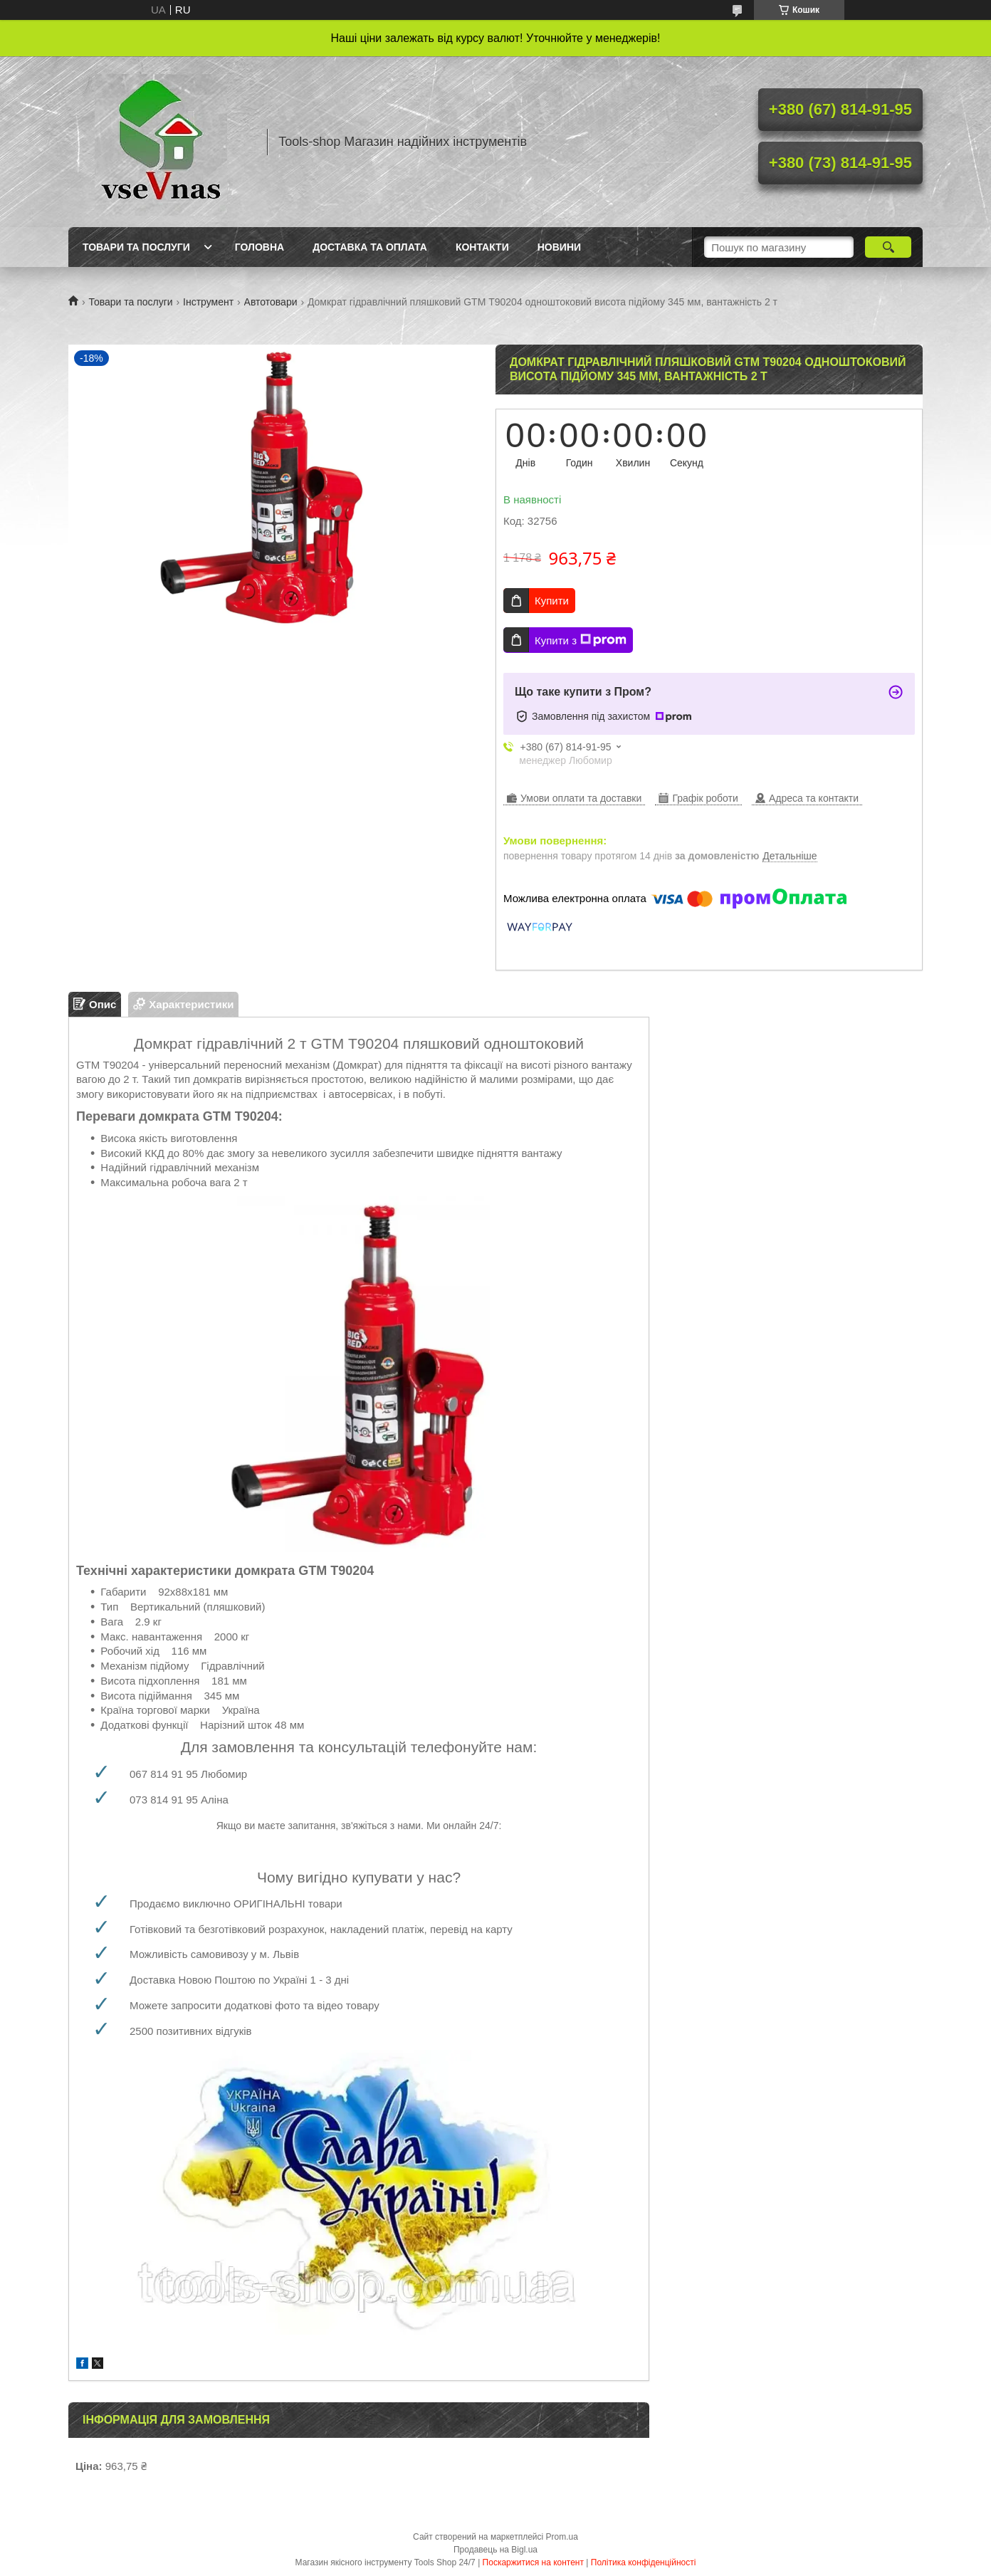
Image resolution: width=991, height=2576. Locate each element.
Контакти (482, 247)
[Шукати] (888, 247)
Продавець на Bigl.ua (495, 2550)
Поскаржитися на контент (533, 2562)
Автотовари (271, 302)
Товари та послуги (136, 247)
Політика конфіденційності (643, 2562)
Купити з (580, 640)
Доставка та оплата (370, 247)
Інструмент (208, 302)
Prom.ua (562, 2537)
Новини (559, 247)
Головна (259, 247)
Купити (552, 601)
